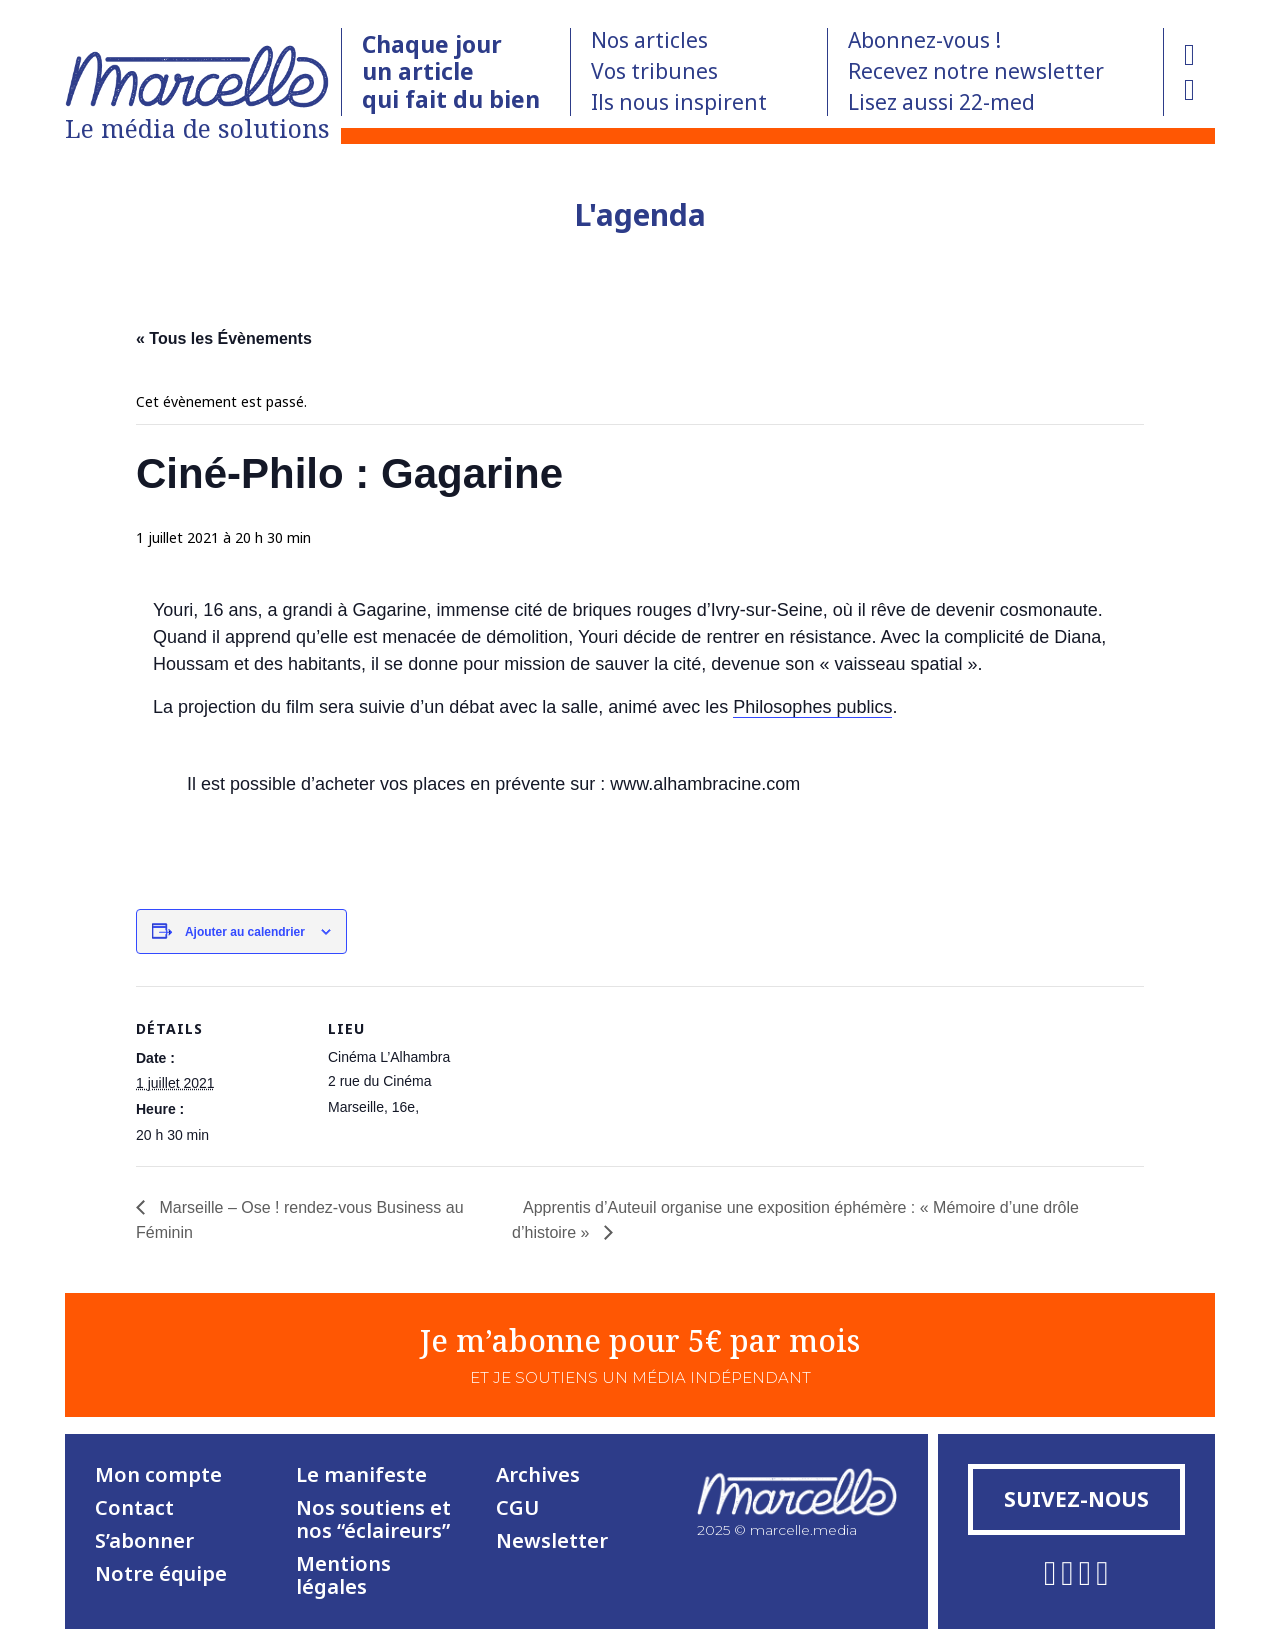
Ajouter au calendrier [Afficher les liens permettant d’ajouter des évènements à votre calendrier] (245, 932)
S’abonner (144, 1540)
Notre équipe (161, 1573)
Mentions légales (343, 1575)
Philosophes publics (812, 707)
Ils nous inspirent (679, 102)
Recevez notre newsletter (976, 71)
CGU (517, 1507)
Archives (538, 1474)
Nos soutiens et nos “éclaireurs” (373, 1519)
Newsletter (552, 1540)
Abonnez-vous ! (924, 40)
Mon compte (158, 1474)
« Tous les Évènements (224, 338)
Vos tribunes (654, 71)
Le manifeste (361, 1474)
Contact (134, 1507)
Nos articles (649, 40)
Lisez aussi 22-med (941, 102)
